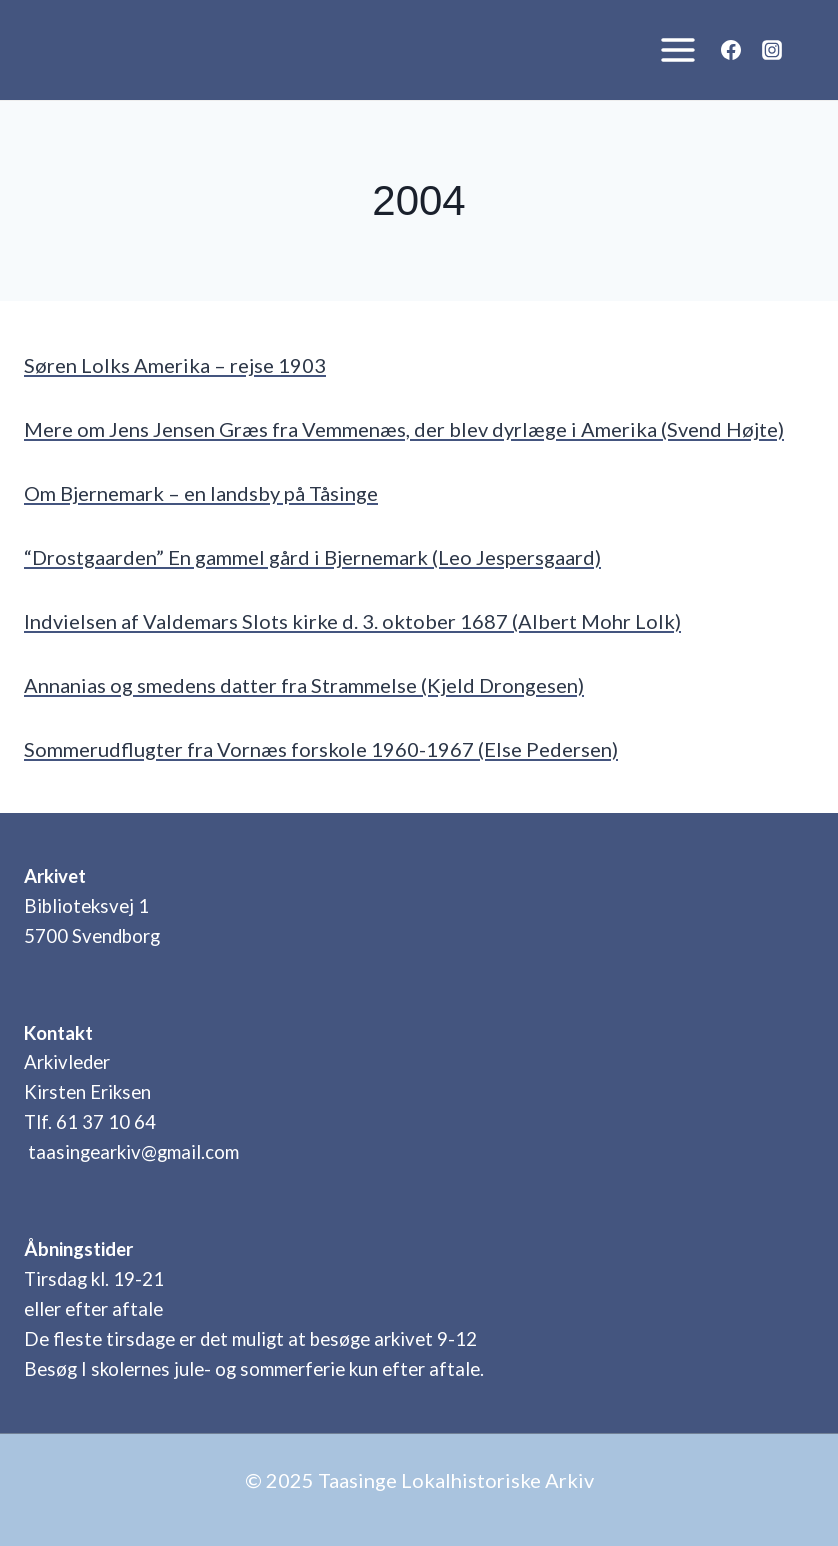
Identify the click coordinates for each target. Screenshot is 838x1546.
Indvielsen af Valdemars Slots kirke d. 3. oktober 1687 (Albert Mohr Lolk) (352, 621)
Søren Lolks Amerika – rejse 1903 (175, 365)
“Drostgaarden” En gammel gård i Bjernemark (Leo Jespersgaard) (312, 557)
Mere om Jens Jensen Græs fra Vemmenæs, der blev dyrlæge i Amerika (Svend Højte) (404, 429)
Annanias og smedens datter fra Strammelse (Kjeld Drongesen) (304, 685)
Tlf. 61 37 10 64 (90, 1122)
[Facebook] (731, 50)
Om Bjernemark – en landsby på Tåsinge (201, 493)
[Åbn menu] (672, 49)
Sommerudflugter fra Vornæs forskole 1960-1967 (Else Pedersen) (321, 749)
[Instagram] (772, 50)
